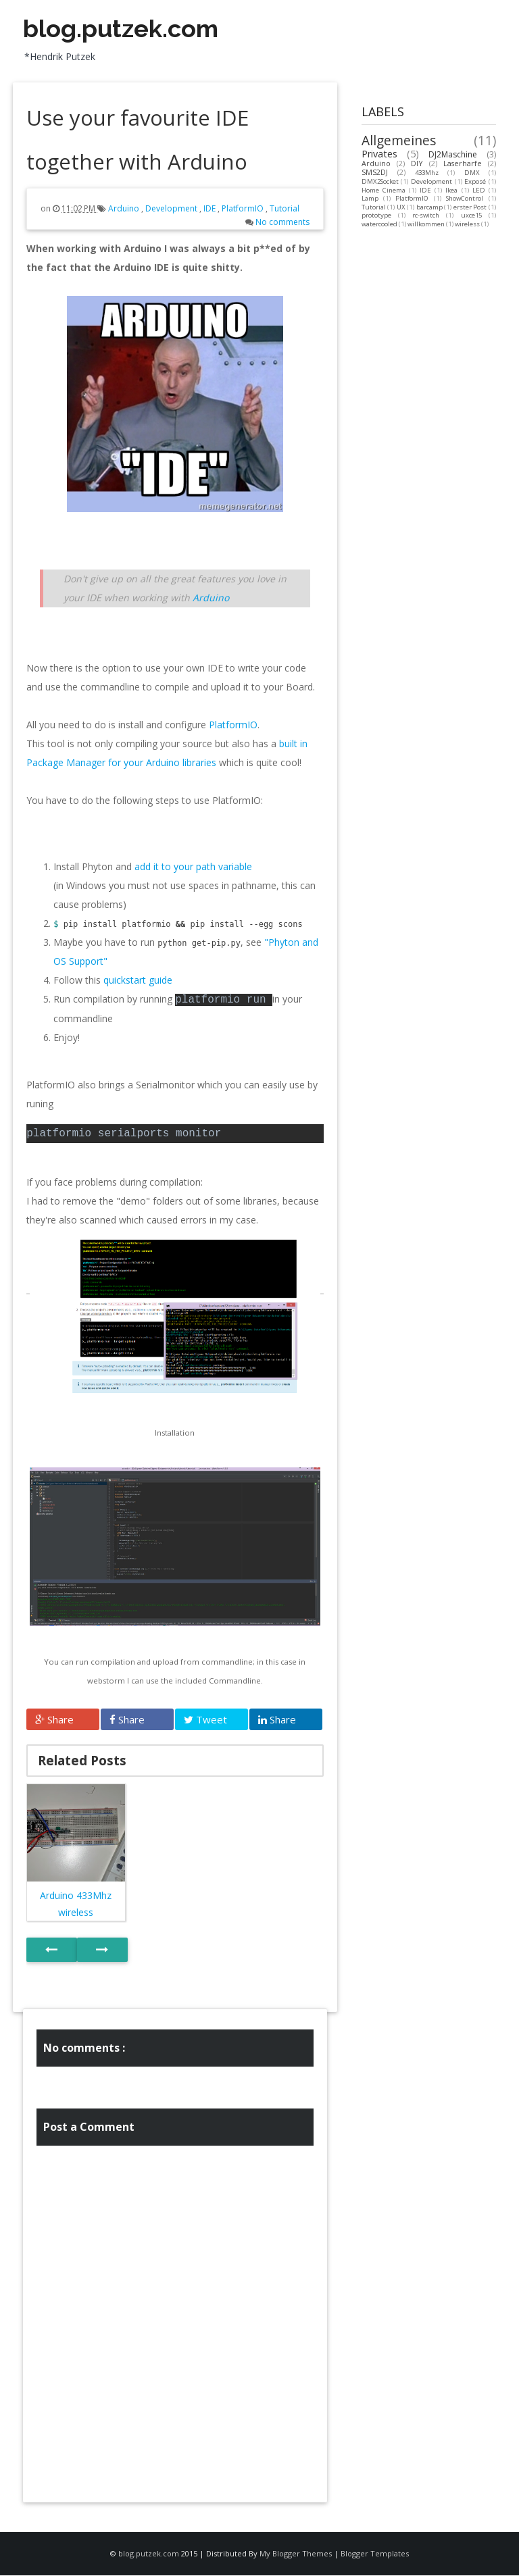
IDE (210, 208)
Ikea (451, 190)
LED (478, 190)
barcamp (429, 207)
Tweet (205, 1719)
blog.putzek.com (120, 28)
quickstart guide (137, 980)
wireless (467, 224)
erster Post (470, 207)
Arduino (124, 208)
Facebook (468, 21)
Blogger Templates (375, 2553)
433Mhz (427, 172)
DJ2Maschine (452, 154)
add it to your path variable (193, 866)
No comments (282, 222)
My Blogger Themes (296, 2553)
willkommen (426, 224)
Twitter (396, 21)
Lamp (370, 198)
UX (401, 207)
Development (172, 208)
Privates (379, 153)
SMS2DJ (375, 172)
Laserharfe (462, 163)
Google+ (432, 21)
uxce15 (471, 215)
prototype (376, 215)
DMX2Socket (380, 181)
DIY (417, 163)
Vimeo (360, 21)
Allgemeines (399, 140)
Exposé (475, 181)
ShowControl (464, 198)
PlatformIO (244, 208)
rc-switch (425, 215)
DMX (472, 172)
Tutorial (284, 208)
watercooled (379, 224)
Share (54, 1719)
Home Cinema (383, 190)
